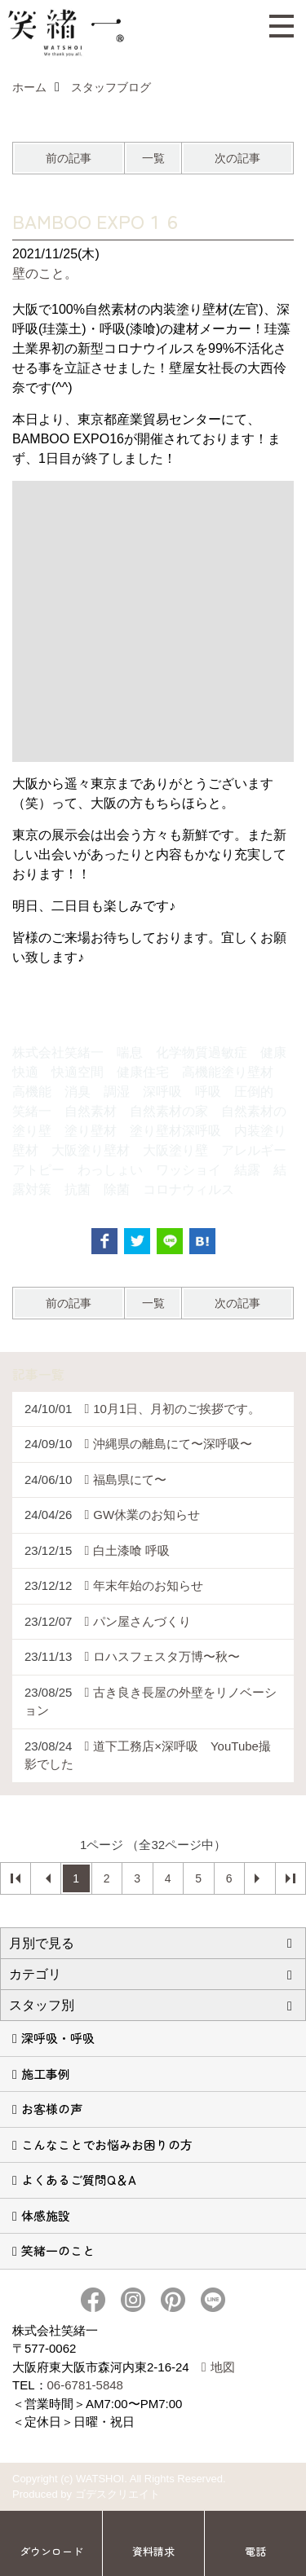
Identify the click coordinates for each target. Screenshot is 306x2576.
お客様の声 (51, 2108)
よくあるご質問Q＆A (78, 2179)
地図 (223, 2367)
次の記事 (237, 158)
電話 (255, 2551)
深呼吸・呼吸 (58, 2037)
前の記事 (68, 158)
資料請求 (153, 2551)
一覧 (153, 158)
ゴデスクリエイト (117, 2494)
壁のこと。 (45, 273)
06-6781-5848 (85, 2385)
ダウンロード (51, 2551)
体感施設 (45, 2215)
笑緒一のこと (58, 2250)
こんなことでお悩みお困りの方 (107, 2144)
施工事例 (45, 2073)
